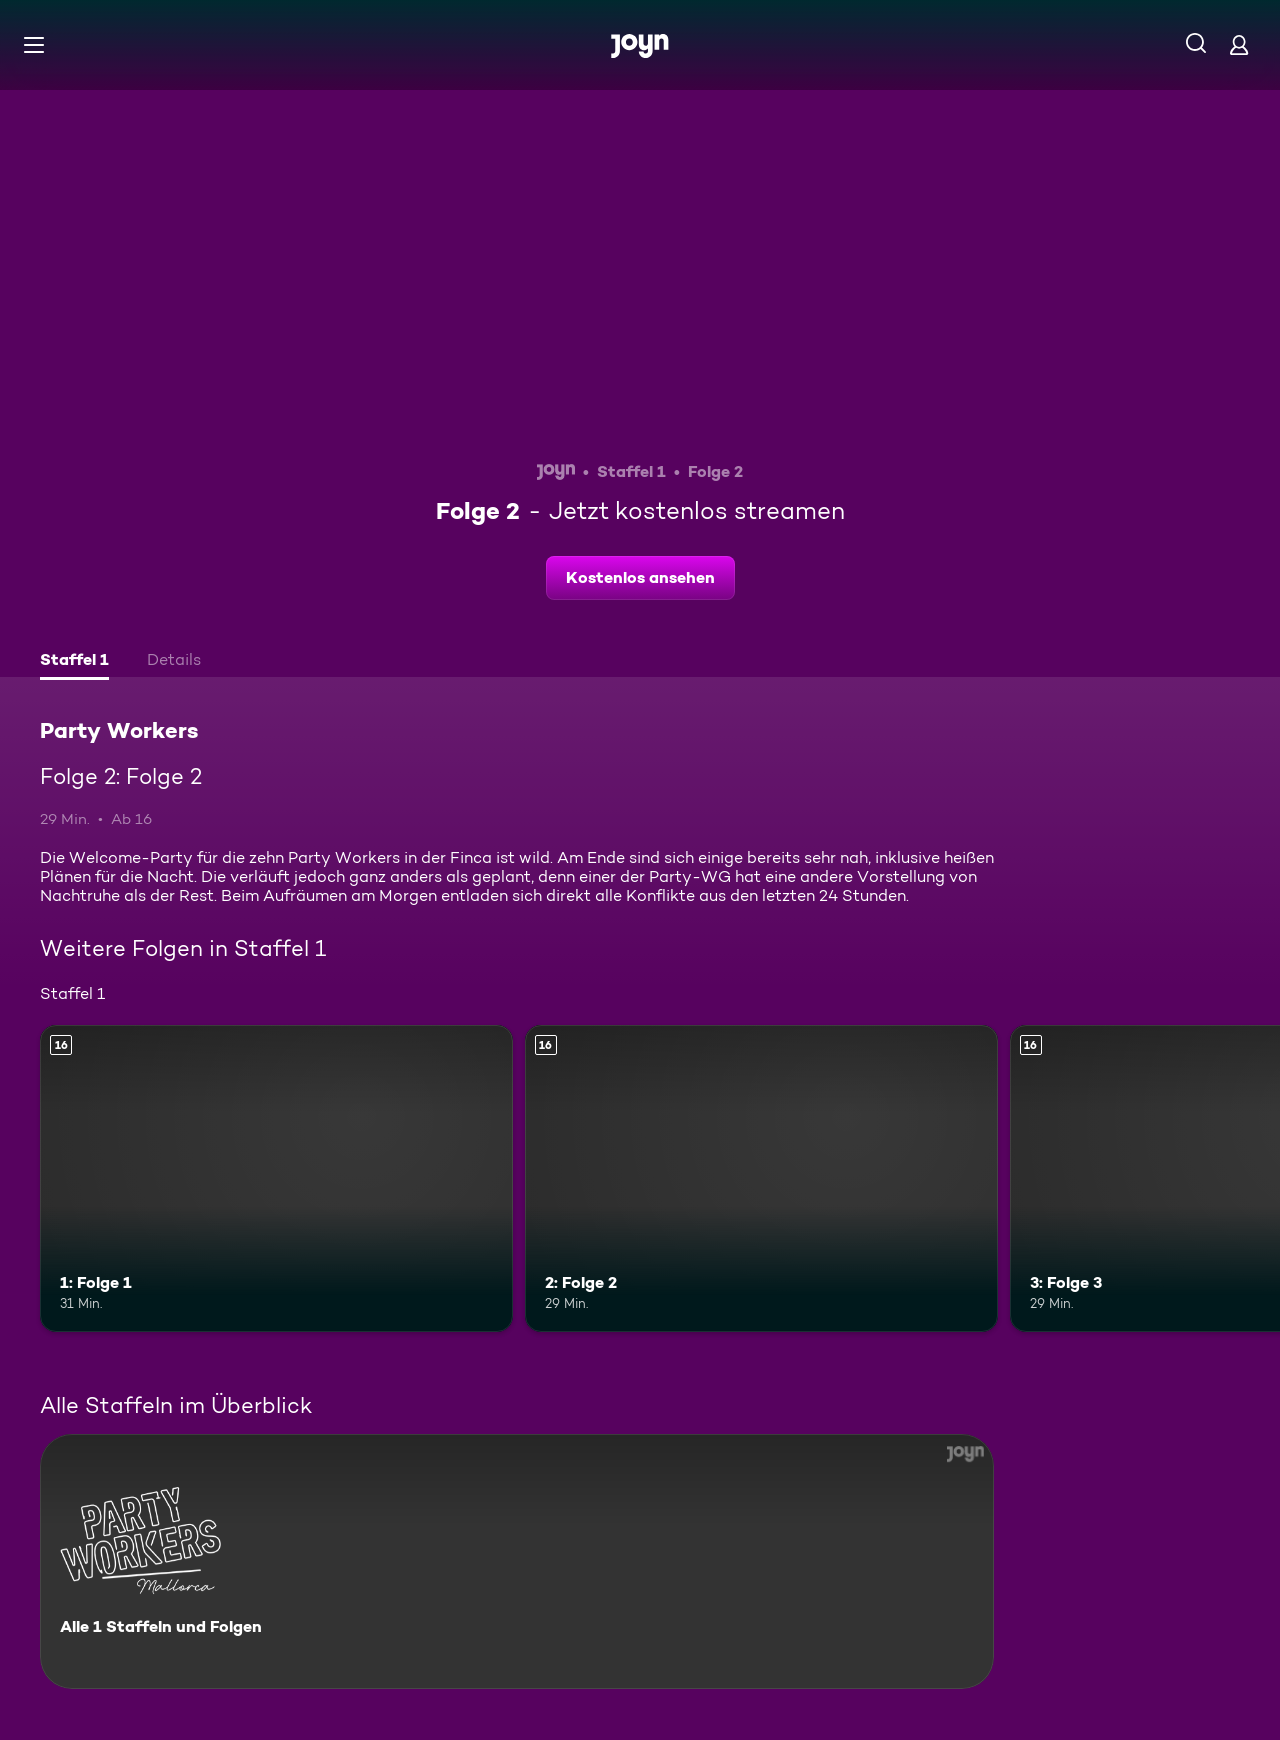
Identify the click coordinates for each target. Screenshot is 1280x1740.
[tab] (74, 662)
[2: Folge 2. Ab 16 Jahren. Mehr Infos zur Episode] (761, 1178)
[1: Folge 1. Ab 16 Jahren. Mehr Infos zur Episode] (276, 1178)
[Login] (1239, 44)
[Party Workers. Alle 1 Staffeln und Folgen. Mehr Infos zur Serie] (517, 1561)
